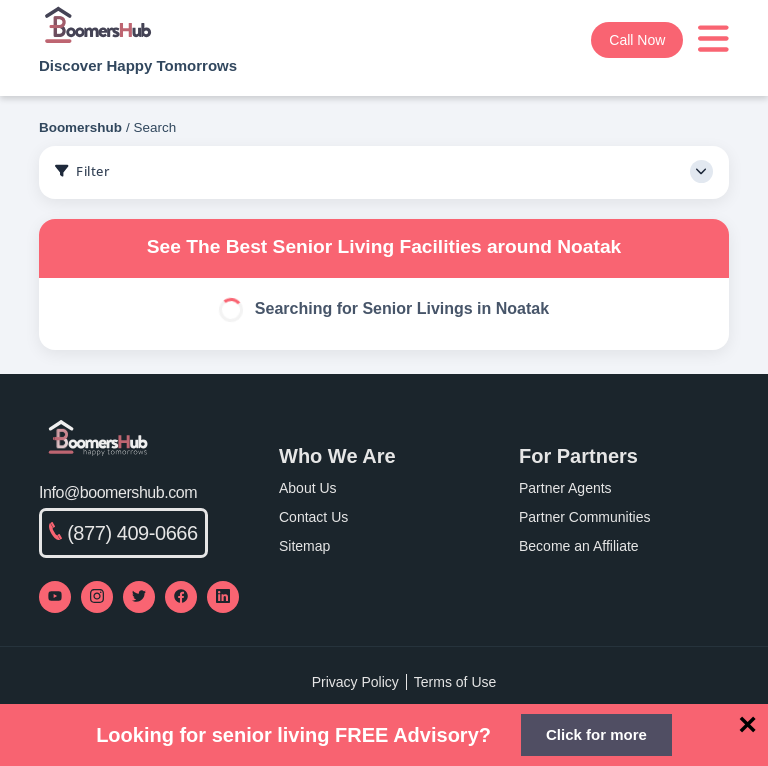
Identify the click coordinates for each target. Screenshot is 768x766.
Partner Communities (585, 517)
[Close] (747, 724)
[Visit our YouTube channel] (55, 597)
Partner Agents (565, 488)
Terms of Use (455, 682)
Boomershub (80, 127)
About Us (308, 488)
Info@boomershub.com (118, 492)
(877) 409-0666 (123, 533)
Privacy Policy (355, 682)
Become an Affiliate (579, 546)
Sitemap (304, 546)
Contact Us (313, 517)
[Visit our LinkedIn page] (223, 597)
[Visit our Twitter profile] (139, 597)
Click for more (596, 734)
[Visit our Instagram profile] (97, 597)
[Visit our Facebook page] (181, 597)
